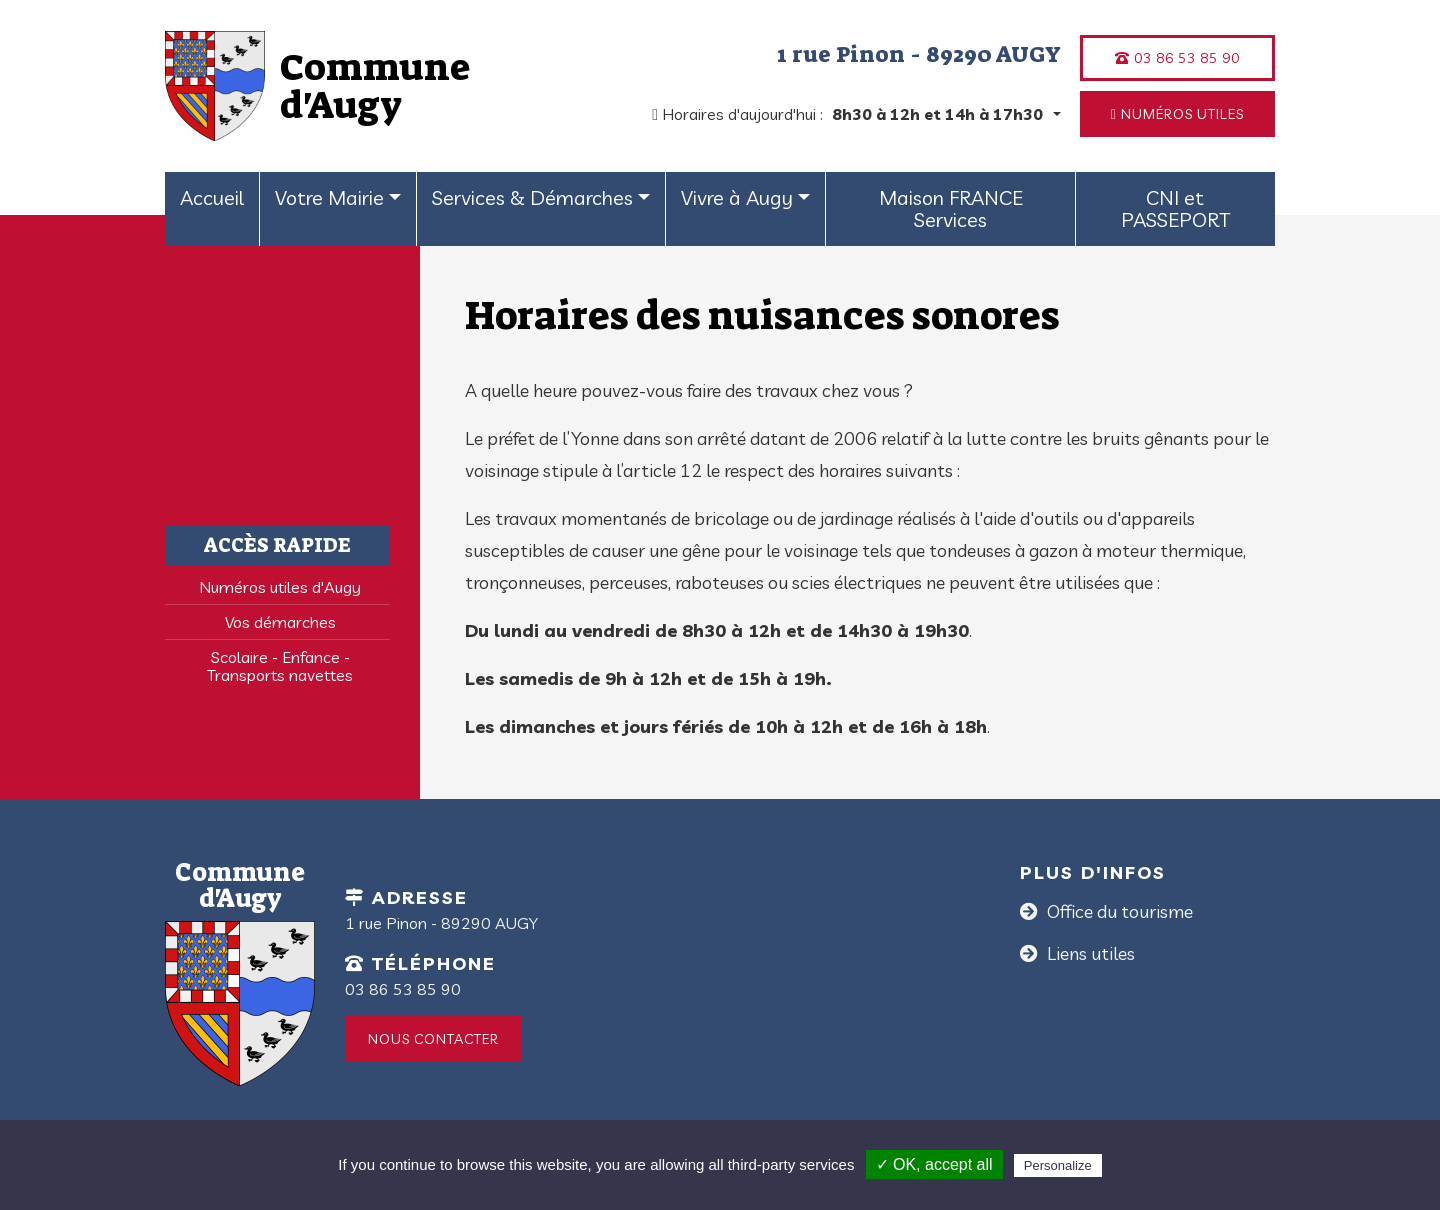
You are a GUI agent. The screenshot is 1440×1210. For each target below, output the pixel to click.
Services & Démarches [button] (532, 197)
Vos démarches (280, 622)
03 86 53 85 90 (1177, 58)
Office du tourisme (1118, 911)
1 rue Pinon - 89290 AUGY (919, 54)
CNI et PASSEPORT (1175, 208)
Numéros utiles (1177, 114)
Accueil (212, 197)
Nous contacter (433, 1039)
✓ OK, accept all (934, 1164)
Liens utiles (1089, 953)
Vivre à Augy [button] (737, 197)
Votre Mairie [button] (329, 197)
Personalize (1058, 1165)
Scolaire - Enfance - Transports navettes (280, 666)
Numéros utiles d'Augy (280, 587)
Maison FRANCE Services (951, 208)
